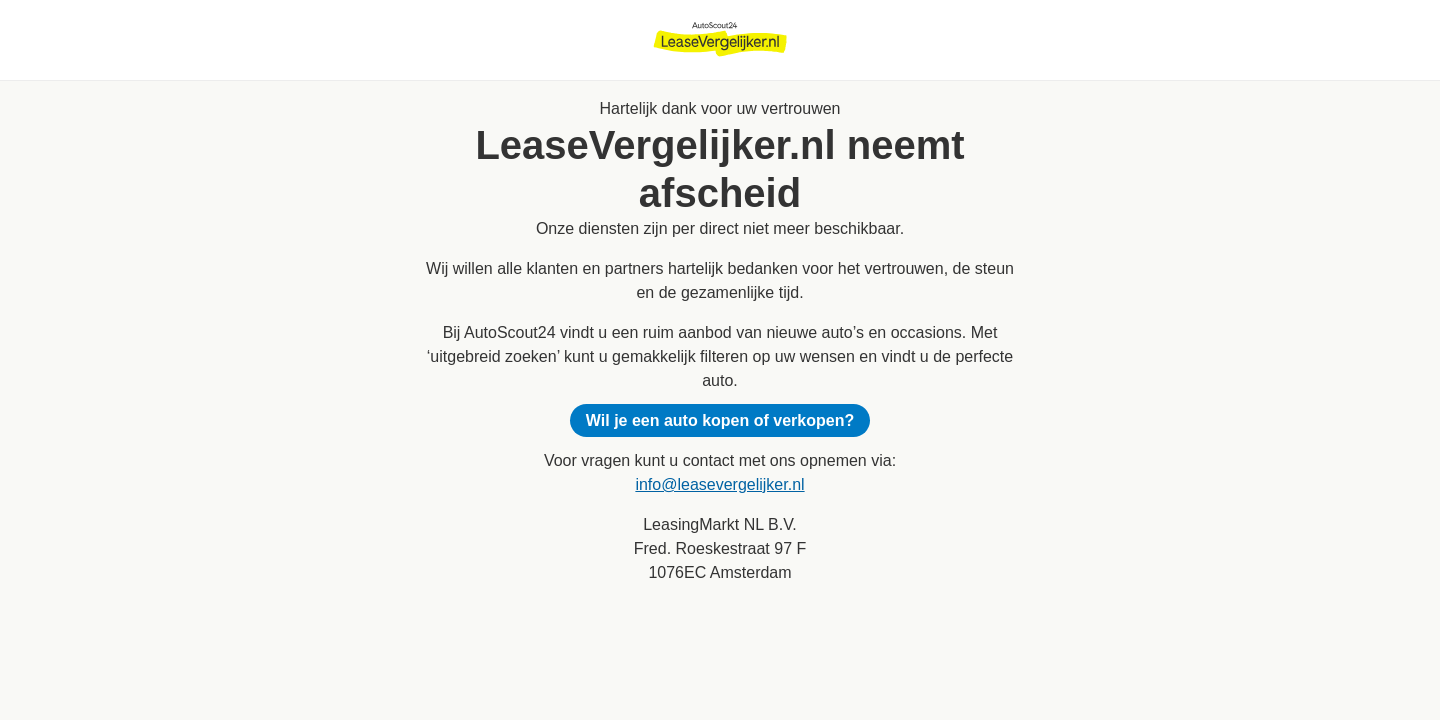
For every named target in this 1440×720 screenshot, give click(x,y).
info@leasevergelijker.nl (719, 484)
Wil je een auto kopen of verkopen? (720, 420)
